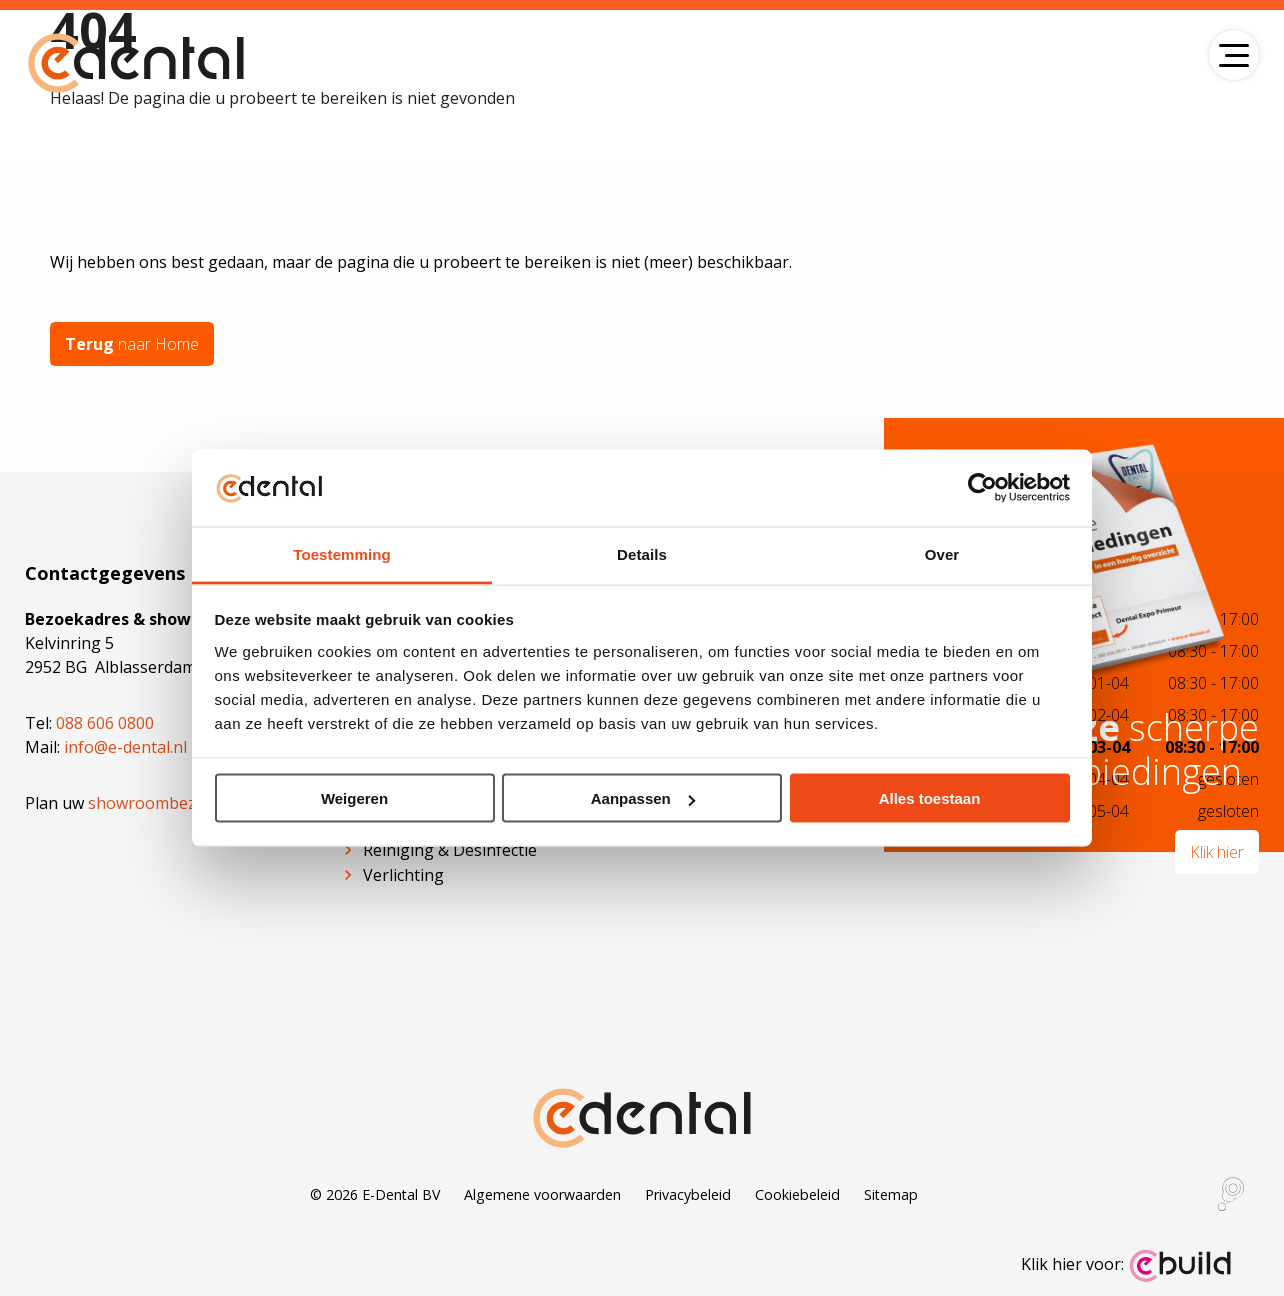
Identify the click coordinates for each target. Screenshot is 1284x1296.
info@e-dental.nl (125, 747)
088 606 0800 (105, 723)
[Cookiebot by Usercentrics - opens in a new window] (982, 488)
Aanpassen (643, 798)
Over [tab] (942, 553)
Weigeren (354, 798)
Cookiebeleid (797, 1194)
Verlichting (403, 875)
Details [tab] (642, 553)
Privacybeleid (688, 1194)
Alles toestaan (930, 798)
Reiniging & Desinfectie (450, 850)
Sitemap (891, 1194)
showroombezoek (156, 803)
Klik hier (1217, 852)
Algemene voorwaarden (542, 1194)
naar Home (132, 344)
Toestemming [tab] (342, 553)
